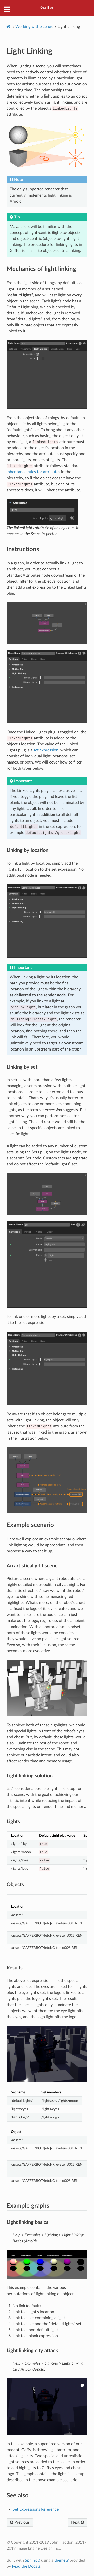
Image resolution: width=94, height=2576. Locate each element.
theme (59, 2560)
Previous (20, 2522)
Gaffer (47, 7)
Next (77, 2522)
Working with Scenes (34, 27)
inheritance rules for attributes (33, 472)
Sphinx (31, 2560)
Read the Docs (24, 2566)
